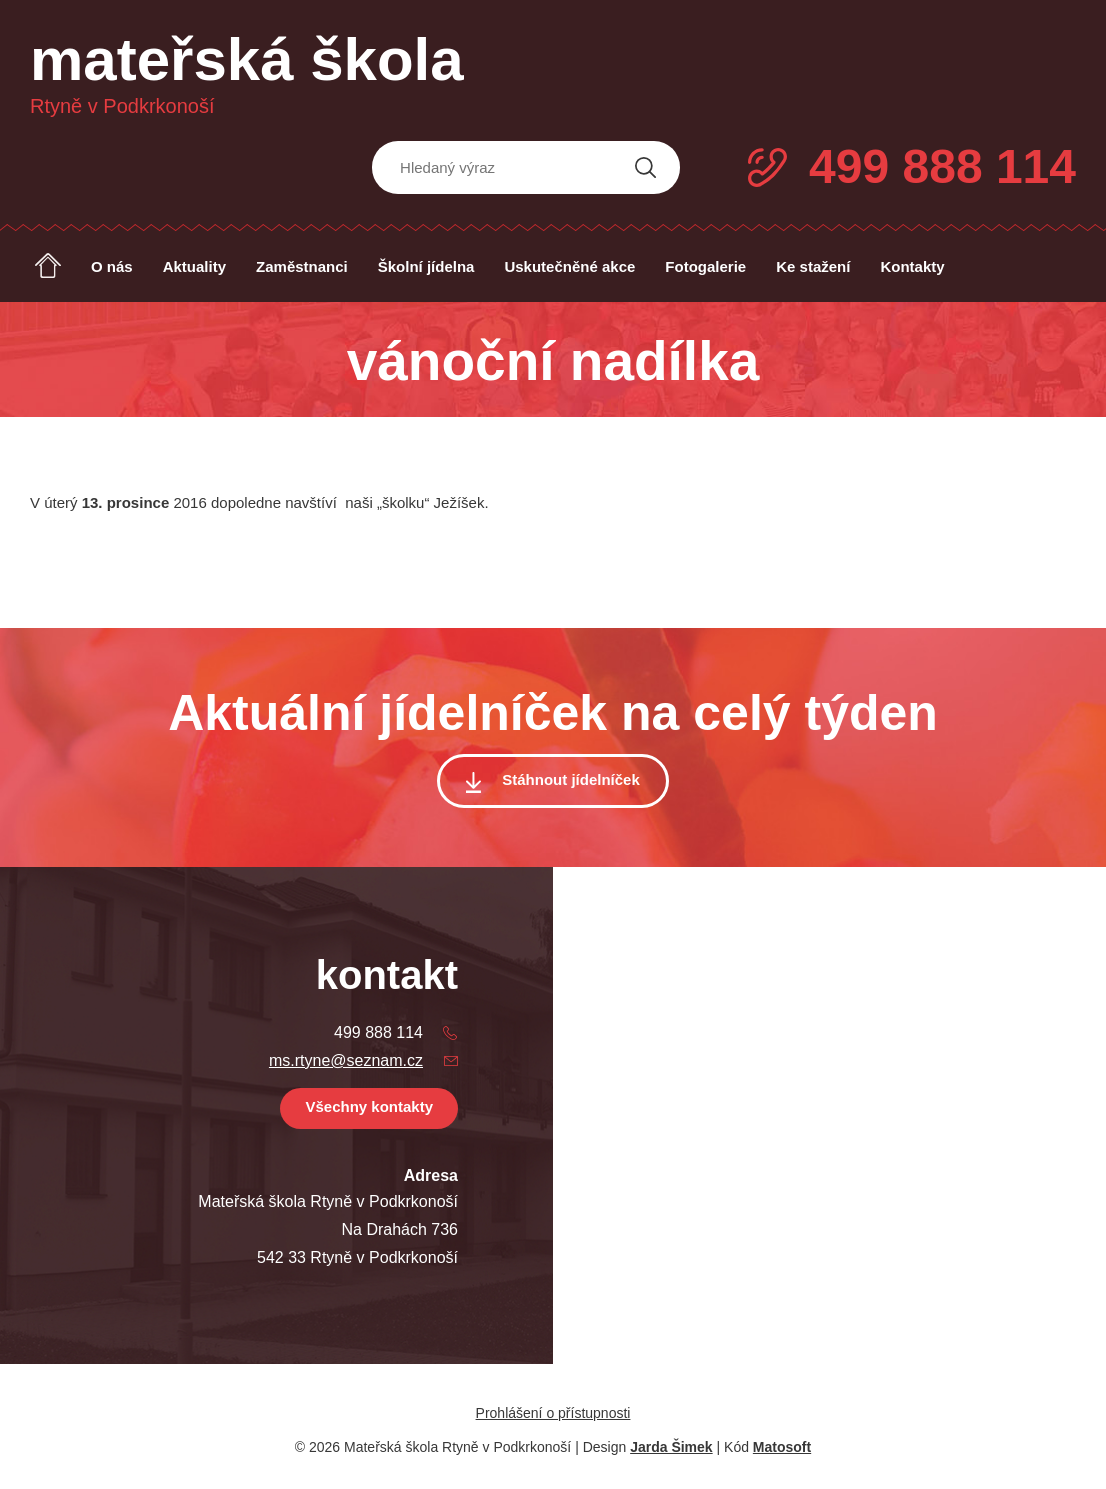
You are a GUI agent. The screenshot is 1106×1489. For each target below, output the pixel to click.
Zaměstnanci (302, 266)
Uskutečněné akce (569, 266)
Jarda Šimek (671, 1447)
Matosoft (782, 1447)
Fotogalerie (705, 266)
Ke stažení (813, 266)
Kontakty (912, 266)
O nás (112, 266)
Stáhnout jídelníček (571, 779)
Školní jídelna (426, 266)
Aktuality (194, 266)
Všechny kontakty (369, 1106)
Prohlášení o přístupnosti (553, 1413)
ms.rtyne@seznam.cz (346, 1060)
